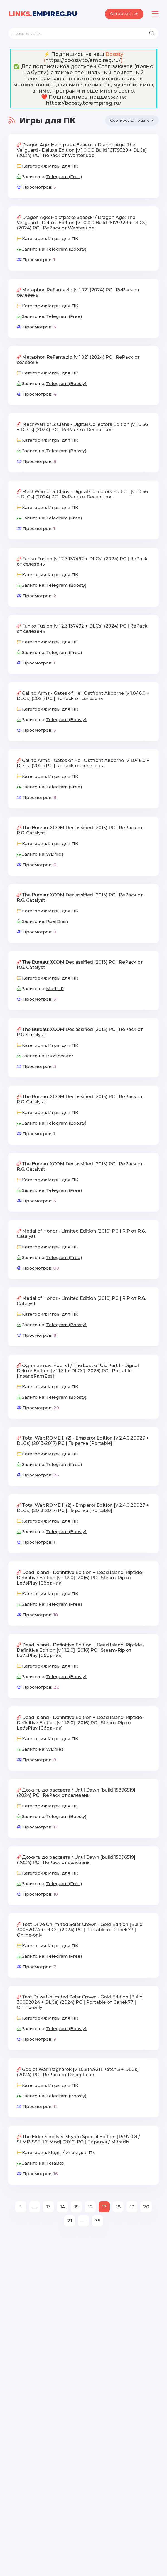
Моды (55, 2153)
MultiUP (55, 989)
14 (62, 2207)
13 (48, 2207)
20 (146, 2207)
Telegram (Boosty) (66, 250)
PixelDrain (57, 922)
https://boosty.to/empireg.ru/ (83, 60)
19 (132, 2207)
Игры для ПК (63, 166)
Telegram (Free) (64, 177)
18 (118, 2207)
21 (69, 2221)
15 (76, 2207)
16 (90, 2207)
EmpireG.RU (42, 14)
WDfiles (54, 855)
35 (97, 2221)
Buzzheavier (59, 1056)
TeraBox (55, 2164)
